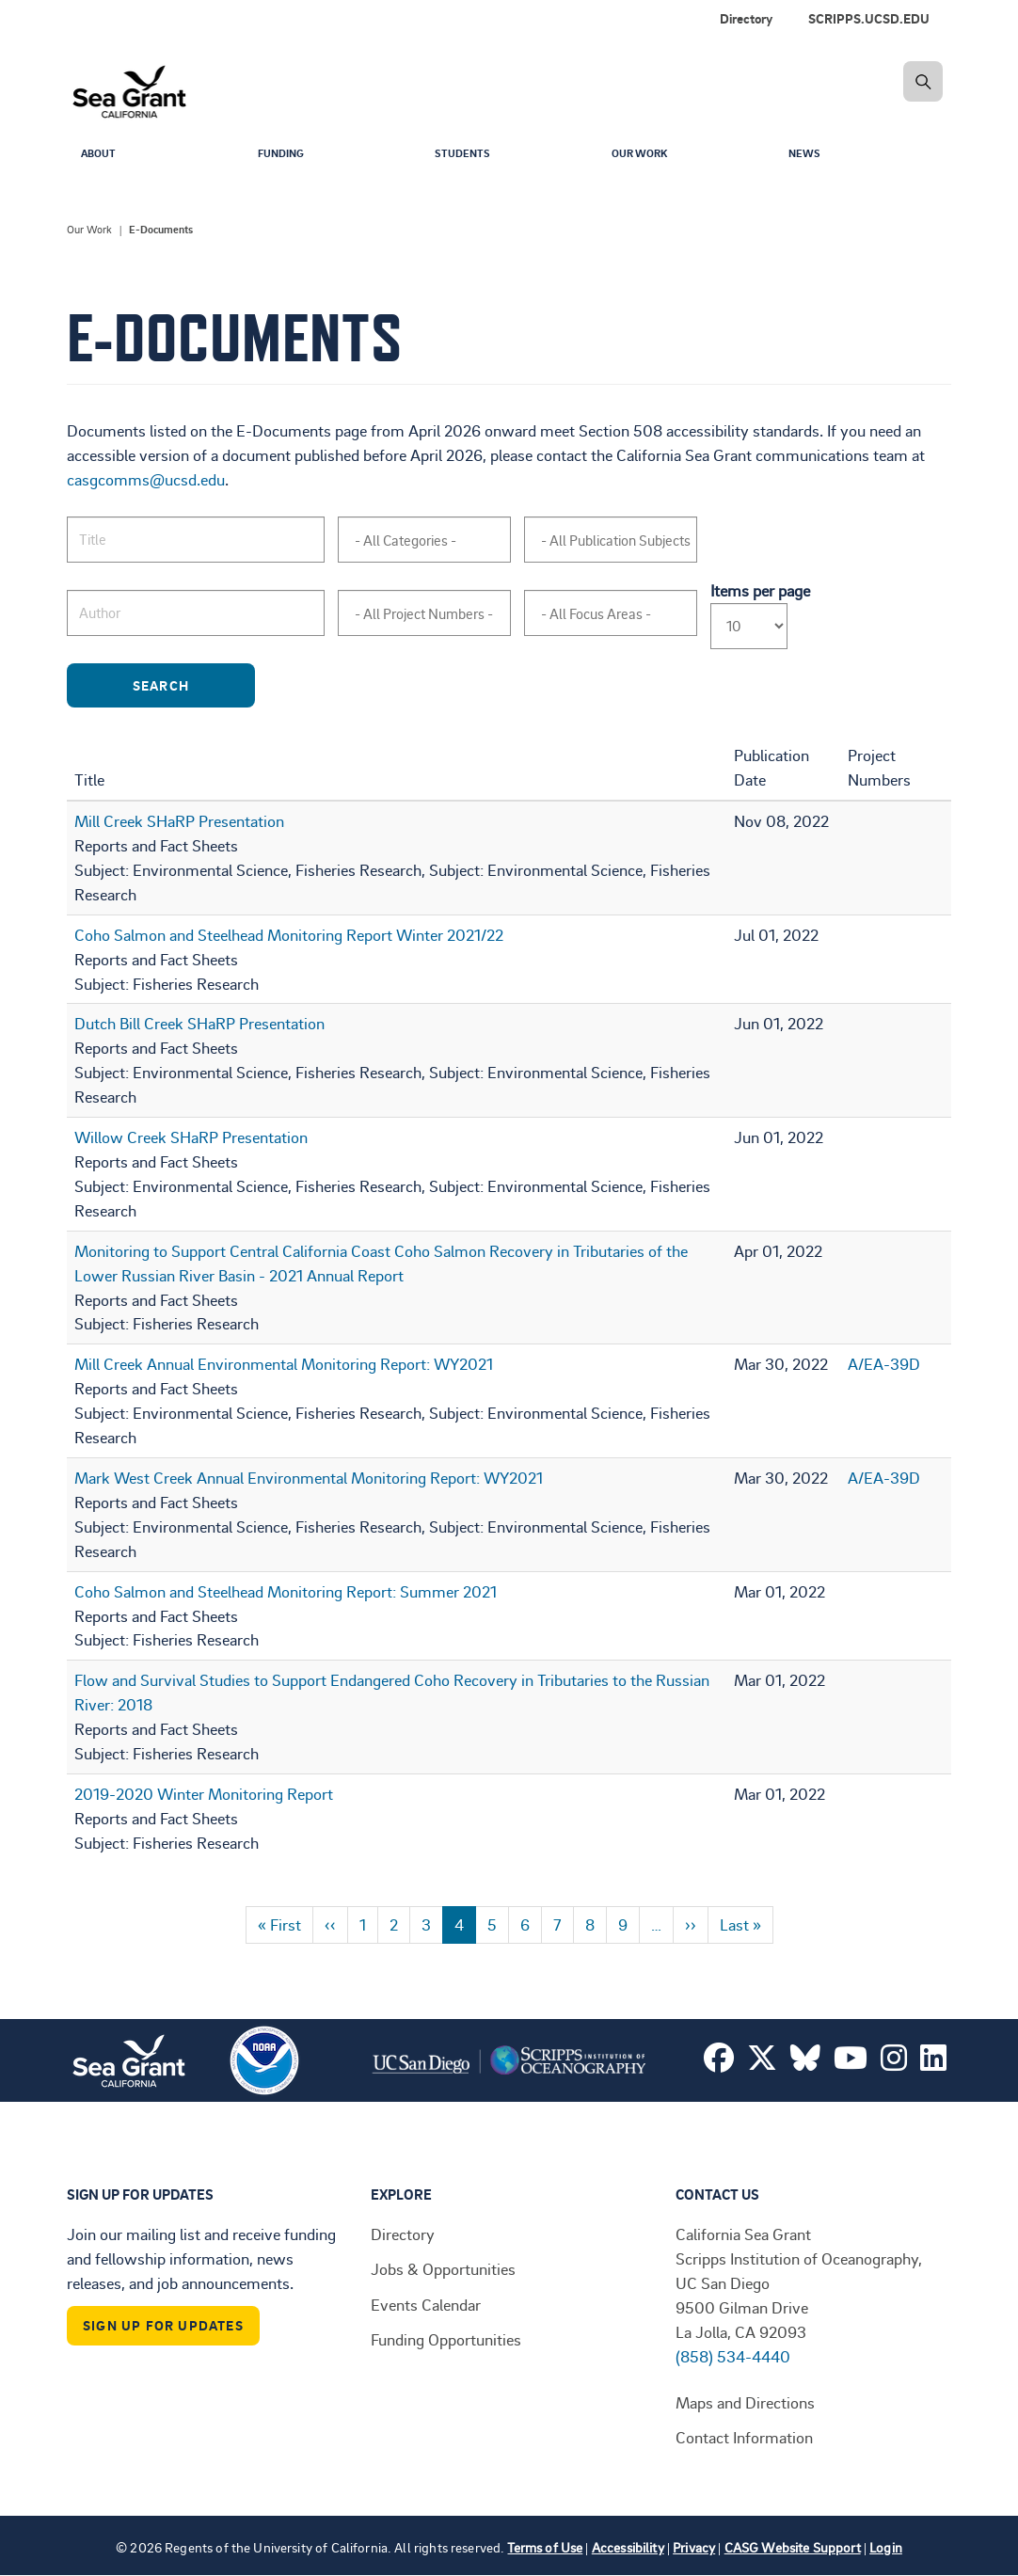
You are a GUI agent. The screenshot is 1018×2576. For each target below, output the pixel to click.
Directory (746, 18)
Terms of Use (544, 2547)
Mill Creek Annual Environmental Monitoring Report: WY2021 (283, 1363)
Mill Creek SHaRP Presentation (179, 820)
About (101, 156)
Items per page (760, 590)
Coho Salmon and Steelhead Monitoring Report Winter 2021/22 (288, 934)
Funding (285, 156)
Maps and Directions (745, 2402)
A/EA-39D (884, 1363)
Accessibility (628, 2547)
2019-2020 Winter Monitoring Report (203, 1793)
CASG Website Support (792, 2547)
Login (885, 2547)
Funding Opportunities (446, 2339)
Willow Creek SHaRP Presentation (191, 1136)
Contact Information (744, 2436)
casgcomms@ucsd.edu (146, 479)
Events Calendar (426, 2304)
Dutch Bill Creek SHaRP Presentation (199, 1022)
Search (190, 685)
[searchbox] (432, 541)
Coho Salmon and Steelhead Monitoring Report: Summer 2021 (285, 1591)
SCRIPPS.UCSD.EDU (869, 18)
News (807, 156)
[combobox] (424, 540)
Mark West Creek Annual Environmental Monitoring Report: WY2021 (308, 1477)
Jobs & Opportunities (443, 2268)
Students (467, 156)
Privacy (694, 2547)
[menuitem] (872, 19)
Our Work (644, 156)
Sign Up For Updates (163, 2325)
